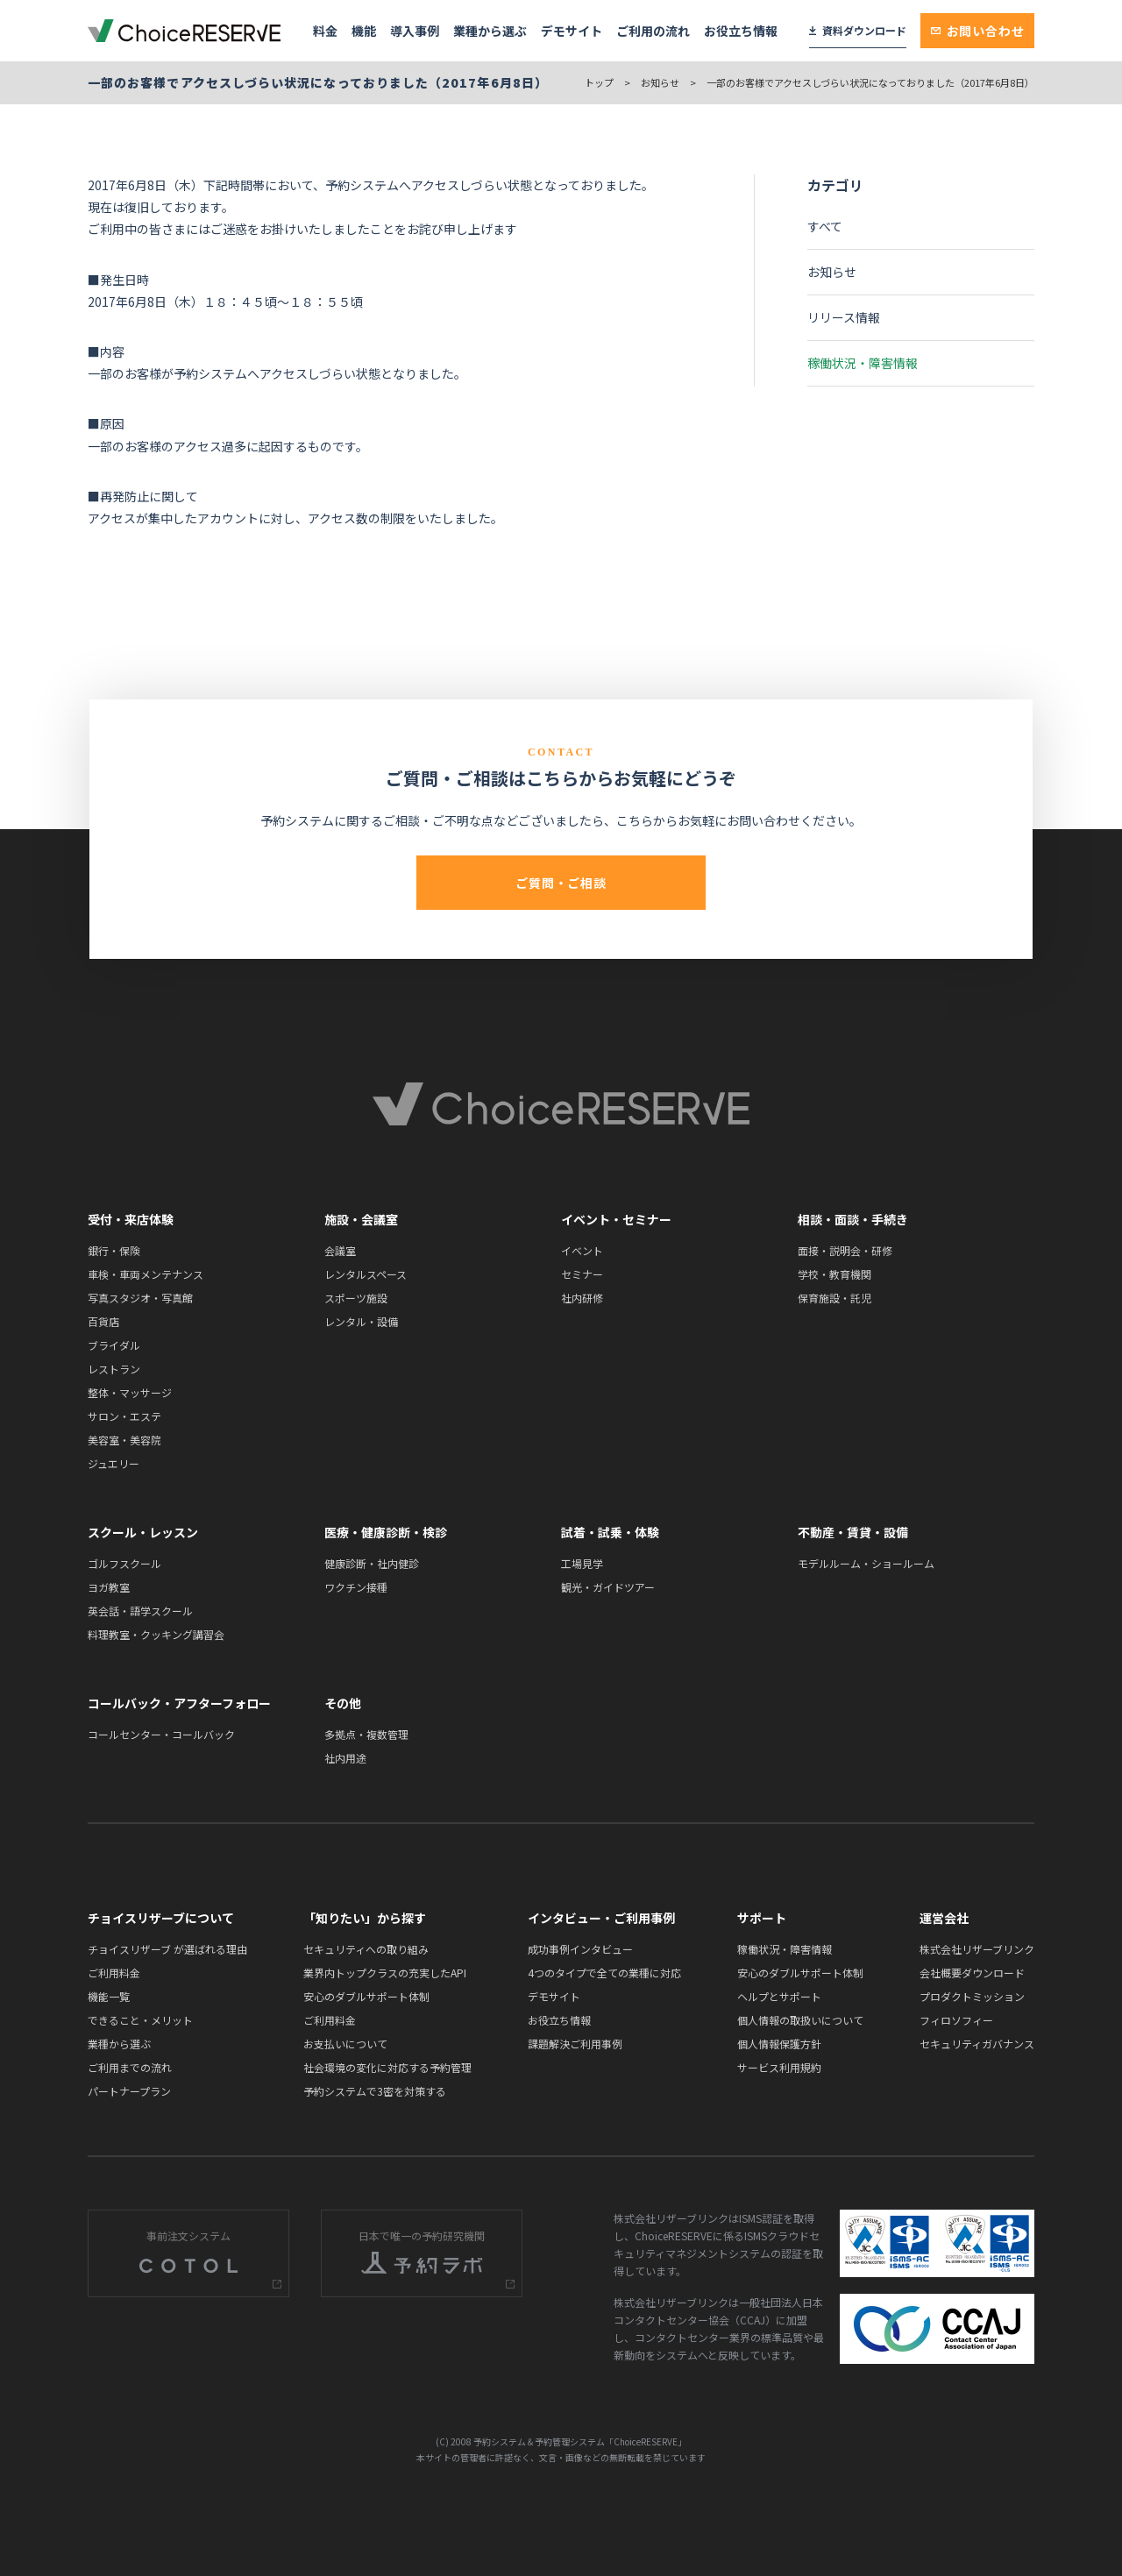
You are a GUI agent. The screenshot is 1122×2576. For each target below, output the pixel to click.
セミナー (582, 1274)
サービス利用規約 (779, 2067)
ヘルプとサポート (779, 1996)
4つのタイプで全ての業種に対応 (604, 1972)
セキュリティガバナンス (977, 2043)
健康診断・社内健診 (371, 1563)
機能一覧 (109, 1996)
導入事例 (414, 30)
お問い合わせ (978, 30)
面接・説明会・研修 (845, 1250)
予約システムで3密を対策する (374, 2090)
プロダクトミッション (972, 1996)
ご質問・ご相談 (561, 882)
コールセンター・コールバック (161, 1734)
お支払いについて (345, 2043)
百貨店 (103, 1321)
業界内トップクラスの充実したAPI (384, 1972)
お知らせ (660, 82)
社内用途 (345, 1757)
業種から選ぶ (490, 30)
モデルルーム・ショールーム (866, 1563)
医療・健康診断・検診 (385, 1532)
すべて (824, 226)
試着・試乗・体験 (610, 1532)
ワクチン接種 (355, 1586)
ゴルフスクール (124, 1563)
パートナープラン (129, 2090)
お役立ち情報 (741, 30)
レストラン (114, 1368)
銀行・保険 (114, 1250)
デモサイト (571, 30)
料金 (325, 30)
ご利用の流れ (653, 30)
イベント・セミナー (616, 1219)
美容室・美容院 (124, 1439)
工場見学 (582, 1563)
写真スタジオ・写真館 (140, 1297)
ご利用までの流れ (130, 2067)
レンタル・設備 (361, 1321)
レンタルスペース (365, 1274)
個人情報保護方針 (779, 2043)
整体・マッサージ (130, 1392)
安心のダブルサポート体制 (366, 1996)
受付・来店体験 (131, 1219)
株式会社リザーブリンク (977, 1948)
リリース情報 (843, 317)
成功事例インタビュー (580, 1948)
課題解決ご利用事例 (575, 2043)
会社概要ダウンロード (972, 1972)
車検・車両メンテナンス (145, 1274)
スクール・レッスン (143, 1532)
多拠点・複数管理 (366, 1734)
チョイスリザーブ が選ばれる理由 (167, 1948)
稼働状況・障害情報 (862, 363)
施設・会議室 (361, 1219)
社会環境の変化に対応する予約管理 (387, 2067)
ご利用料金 (114, 1972)
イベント (582, 1250)
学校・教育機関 (834, 1274)
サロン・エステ (124, 1416)
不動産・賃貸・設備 (853, 1532)
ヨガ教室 (109, 1586)
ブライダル (114, 1345)
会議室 (340, 1250)
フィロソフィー (956, 2019)
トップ (599, 82)
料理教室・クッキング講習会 (156, 1634)
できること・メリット (140, 2019)
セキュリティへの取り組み (366, 1948)
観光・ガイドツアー (608, 1586)
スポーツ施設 (355, 1297)
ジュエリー (113, 1463)
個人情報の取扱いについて (800, 2019)
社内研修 (582, 1297)
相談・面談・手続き (853, 1219)
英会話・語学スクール (140, 1610)
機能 (364, 30)
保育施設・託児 (834, 1297)
